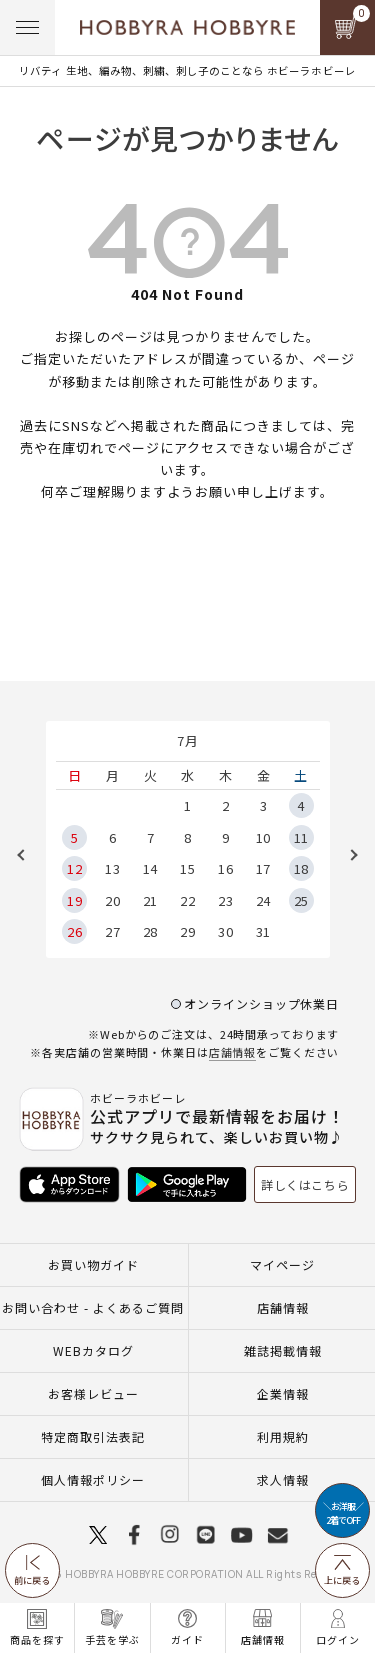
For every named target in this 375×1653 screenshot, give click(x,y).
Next (347, 855)
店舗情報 (233, 1052)
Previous (28, 855)
